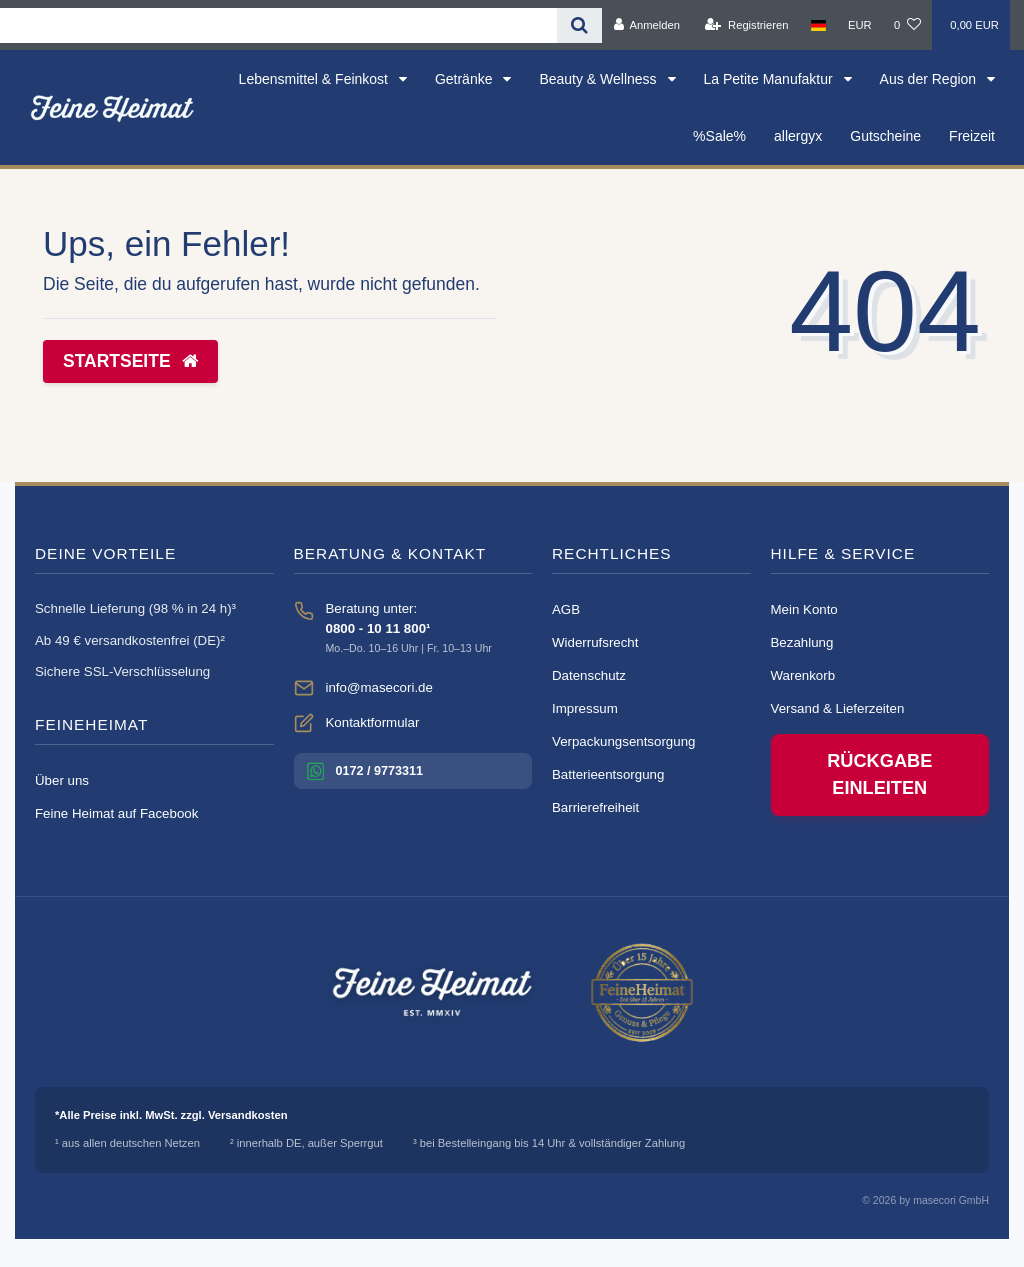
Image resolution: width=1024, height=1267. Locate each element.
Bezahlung (802, 642)
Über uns (62, 780)
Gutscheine (885, 136)
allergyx (798, 136)
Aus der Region (930, 79)
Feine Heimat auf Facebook (116, 813)
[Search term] (278, 25)
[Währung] (860, 25)
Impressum (585, 708)
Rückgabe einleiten (879, 774)
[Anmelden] (646, 25)
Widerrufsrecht (595, 642)
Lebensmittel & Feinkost (315, 79)
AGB (566, 609)
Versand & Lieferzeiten (838, 708)
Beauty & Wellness (599, 79)
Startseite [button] (130, 361)
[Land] (818, 25)
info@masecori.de (379, 687)
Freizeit (972, 136)
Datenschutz (589, 675)
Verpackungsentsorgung (623, 741)
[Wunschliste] (907, 25)
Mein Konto (804, 609)
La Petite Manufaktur (770, 79)
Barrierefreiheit (595, 807)
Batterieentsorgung (608, 774)
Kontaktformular (373, 722)
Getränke (465, 79)
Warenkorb (803, 675)
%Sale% (719, 136)
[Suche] (579, 25)
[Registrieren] (746, 25)
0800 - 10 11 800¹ (378, 628)
